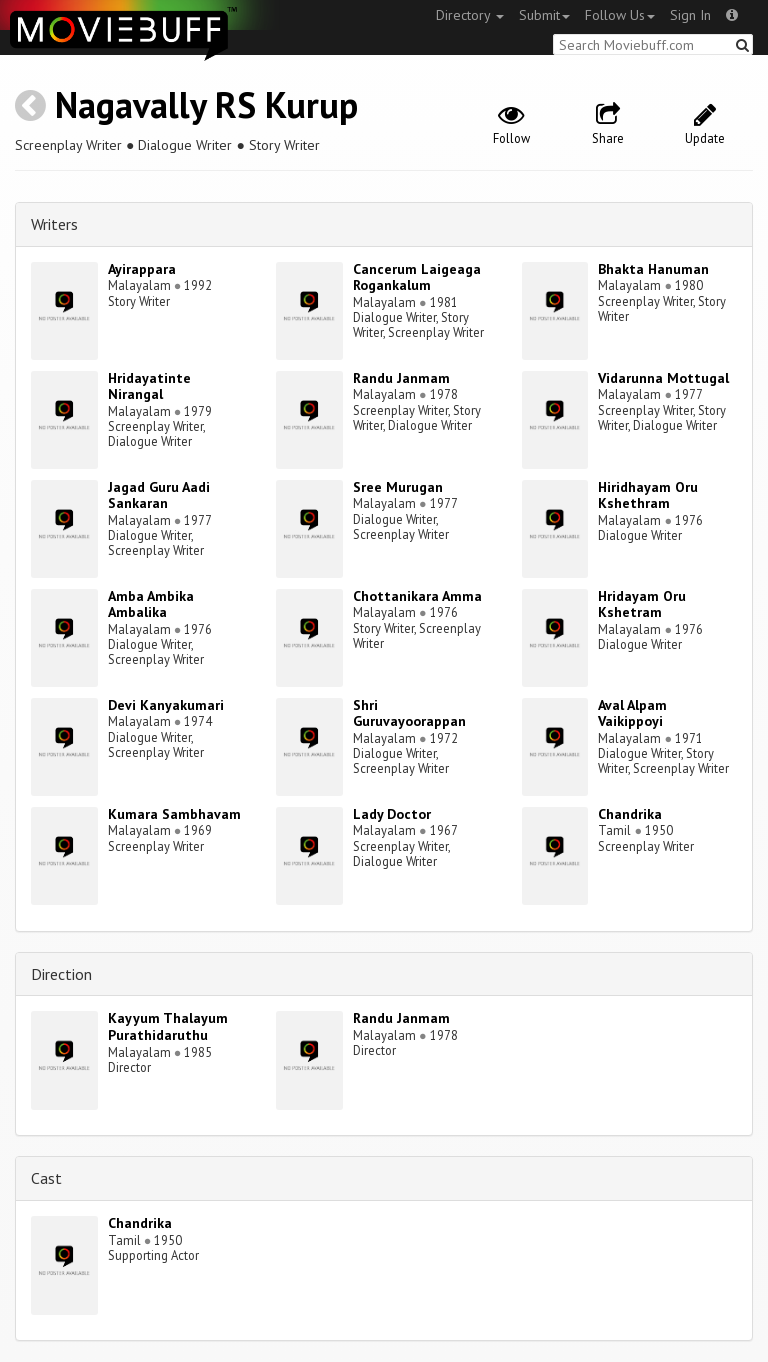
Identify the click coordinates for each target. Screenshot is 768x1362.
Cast (46, 1178)
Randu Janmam (401, 378)
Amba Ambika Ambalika (151, 604)
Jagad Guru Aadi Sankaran (159, 495)
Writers (54, 224)
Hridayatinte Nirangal (149, 386)
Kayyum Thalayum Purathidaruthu (168, 1026)
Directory (470, 15)
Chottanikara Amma (417, 596)
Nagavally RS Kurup (206, 104)
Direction (61, 974)
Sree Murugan (398, 487)
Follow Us (620, 15)
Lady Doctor (392, 814)
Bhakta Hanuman (653, 269)
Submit (544, 15)
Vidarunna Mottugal (663, 378)
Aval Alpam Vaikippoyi (632, 713)
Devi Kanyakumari (166, 705)
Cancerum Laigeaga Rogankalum (417, 277)
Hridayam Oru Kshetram (642, 604)
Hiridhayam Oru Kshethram (648, 495)
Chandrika (630, 814)
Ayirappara (142, 269)
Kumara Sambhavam (174, 814)
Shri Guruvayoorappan (409, 713)
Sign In (690, 15)
